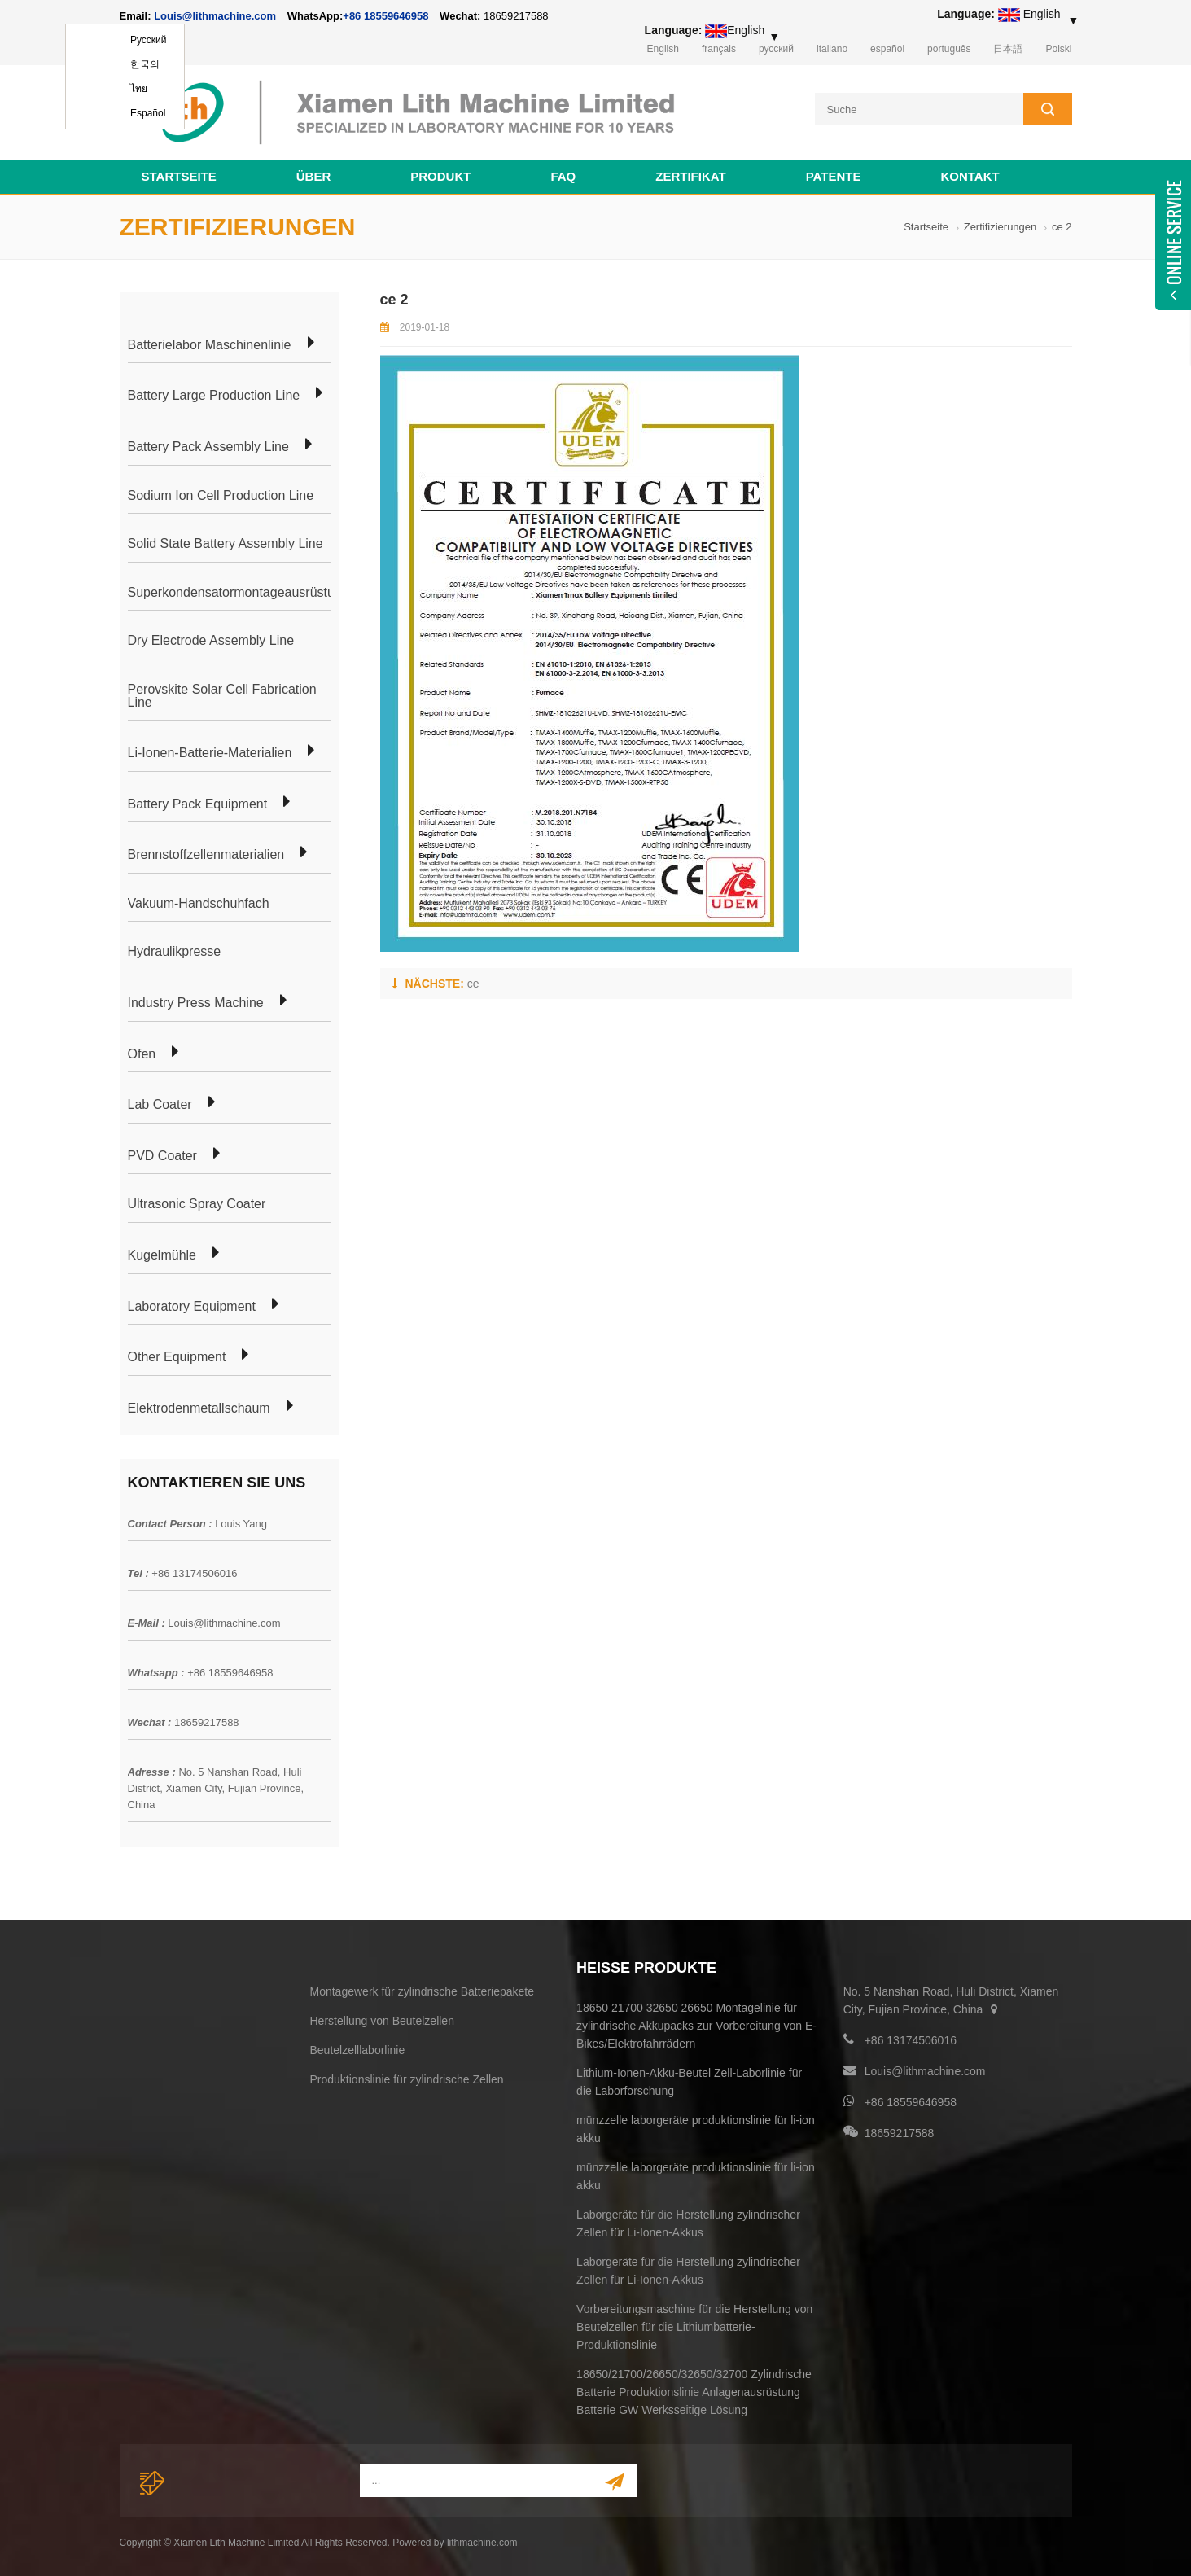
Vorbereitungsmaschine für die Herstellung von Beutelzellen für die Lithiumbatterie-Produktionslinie (694, 2326)
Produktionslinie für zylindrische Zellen (407, 2079)
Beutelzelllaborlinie (357, 2050)
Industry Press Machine (196, 1003)
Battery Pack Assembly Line (208, 446)
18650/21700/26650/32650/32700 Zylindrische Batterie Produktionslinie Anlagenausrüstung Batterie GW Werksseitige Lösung (694, 2392)
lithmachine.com (482, 2542)
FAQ (563, 176)
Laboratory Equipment (192, 1306)
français (719, 49)
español (887, 49)
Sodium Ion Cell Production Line (221, 495)
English (663, 49)
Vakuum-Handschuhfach (198, 903)
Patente (833, 176)
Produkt (440, 176)
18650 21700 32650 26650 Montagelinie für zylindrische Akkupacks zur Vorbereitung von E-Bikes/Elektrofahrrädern (696, 2025)
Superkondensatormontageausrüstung (238, 592)
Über (313, 176)
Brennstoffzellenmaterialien (206, 854)
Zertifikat (690, 176)
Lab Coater (160, 1104)
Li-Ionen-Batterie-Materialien (210, 753)
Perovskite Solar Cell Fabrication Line (222, 695)
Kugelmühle (162, 1255)
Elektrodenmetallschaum (199, 1408)
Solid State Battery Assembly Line (225, 543)
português (948, 49)
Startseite (179, 176)
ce (473, 983)
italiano (832, 49)
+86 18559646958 (385, 16)
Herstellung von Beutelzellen (382, 2020)
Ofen (142, 1054)
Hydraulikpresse (174, 951)
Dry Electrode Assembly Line (211, 640)
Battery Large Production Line (214, 395)
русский (776, 49)
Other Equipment (177, 1357)
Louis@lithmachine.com (224, 1623)
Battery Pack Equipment (198, 804)
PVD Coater (162, 1156)
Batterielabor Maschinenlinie (209, 345)
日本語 (1007, 49)
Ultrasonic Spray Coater (197, 1204)
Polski (1058, 49)
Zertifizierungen (1000, 227)
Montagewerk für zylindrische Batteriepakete (422, 1991)
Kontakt (969, 176)
